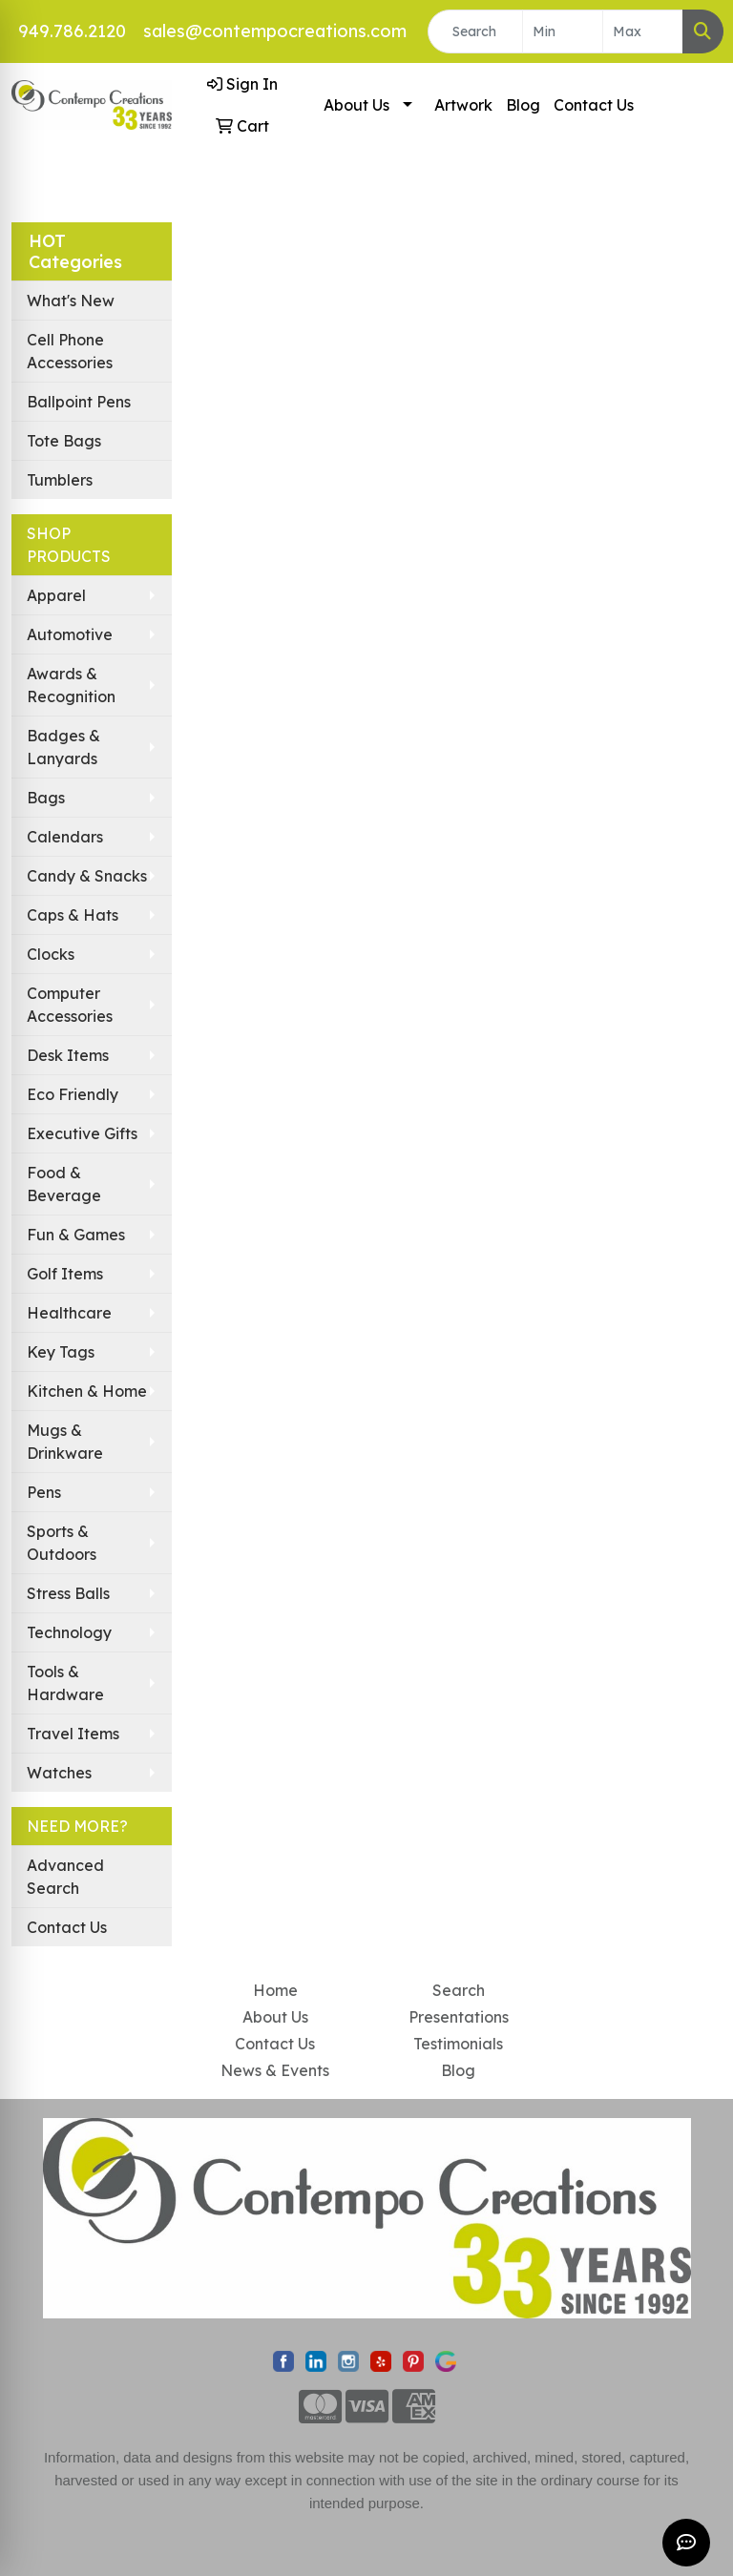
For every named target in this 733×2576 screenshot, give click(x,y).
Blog (523, 104)
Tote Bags (64, 440)
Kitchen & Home (87, 1391)
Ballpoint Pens (79, 401)
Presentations (458, 2016)
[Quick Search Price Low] (562, 31)
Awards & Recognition (71, 685)
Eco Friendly (72, 1094)
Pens (44, 1492)
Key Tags (60, 1351)
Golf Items (65, 1273)
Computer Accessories (70, 1005)
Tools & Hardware (65, 1683)
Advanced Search (65, 1877)
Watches (59, 1772)
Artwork (463, 104)
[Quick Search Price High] (642, 31)
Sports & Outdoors (61, 1543)
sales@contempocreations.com (275, 31)
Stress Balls (68, 1593)
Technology (69, 1632)
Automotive (70, 634)
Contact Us (594, 104)
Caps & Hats (72, 914)
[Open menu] (695, 175)
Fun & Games (76, 1234)
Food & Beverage (64, 1184)
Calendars (65, 836)
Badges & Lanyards (63, 747)
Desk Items (68, 1055)
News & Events (274, 2070)
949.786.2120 (72, 31)
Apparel (56, 595)
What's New (71, 300)
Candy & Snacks (87, 875)
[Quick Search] (475, 31)
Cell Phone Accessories (70, 351)
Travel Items (73, 1733)
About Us (356, 104)
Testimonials (458, 2043)
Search (458, 1990)
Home (275, 1990)
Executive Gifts (82, 1133)
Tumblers (60, 479)
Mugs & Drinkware (65, 1442)
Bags (46, 797)
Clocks (50, 954)
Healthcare (69, 1312)
